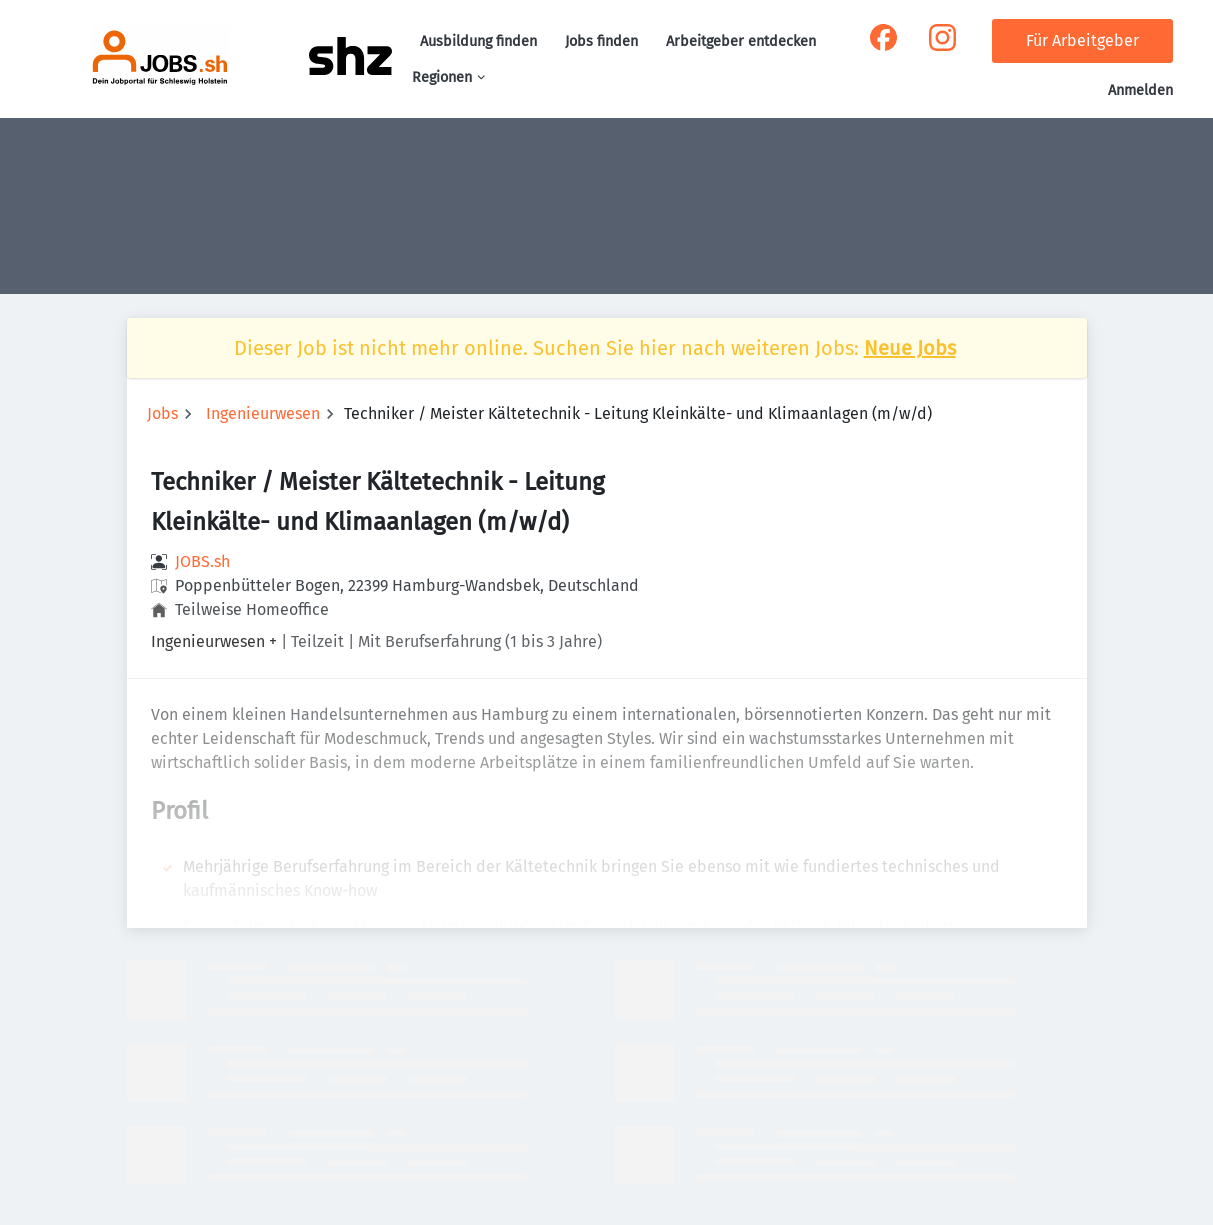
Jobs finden (601, 41)
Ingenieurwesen (263, 413)
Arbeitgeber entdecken (741, 41)
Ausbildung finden (478, 41)
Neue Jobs (910, 348)
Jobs (162, 413)
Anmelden (1140, 90)
